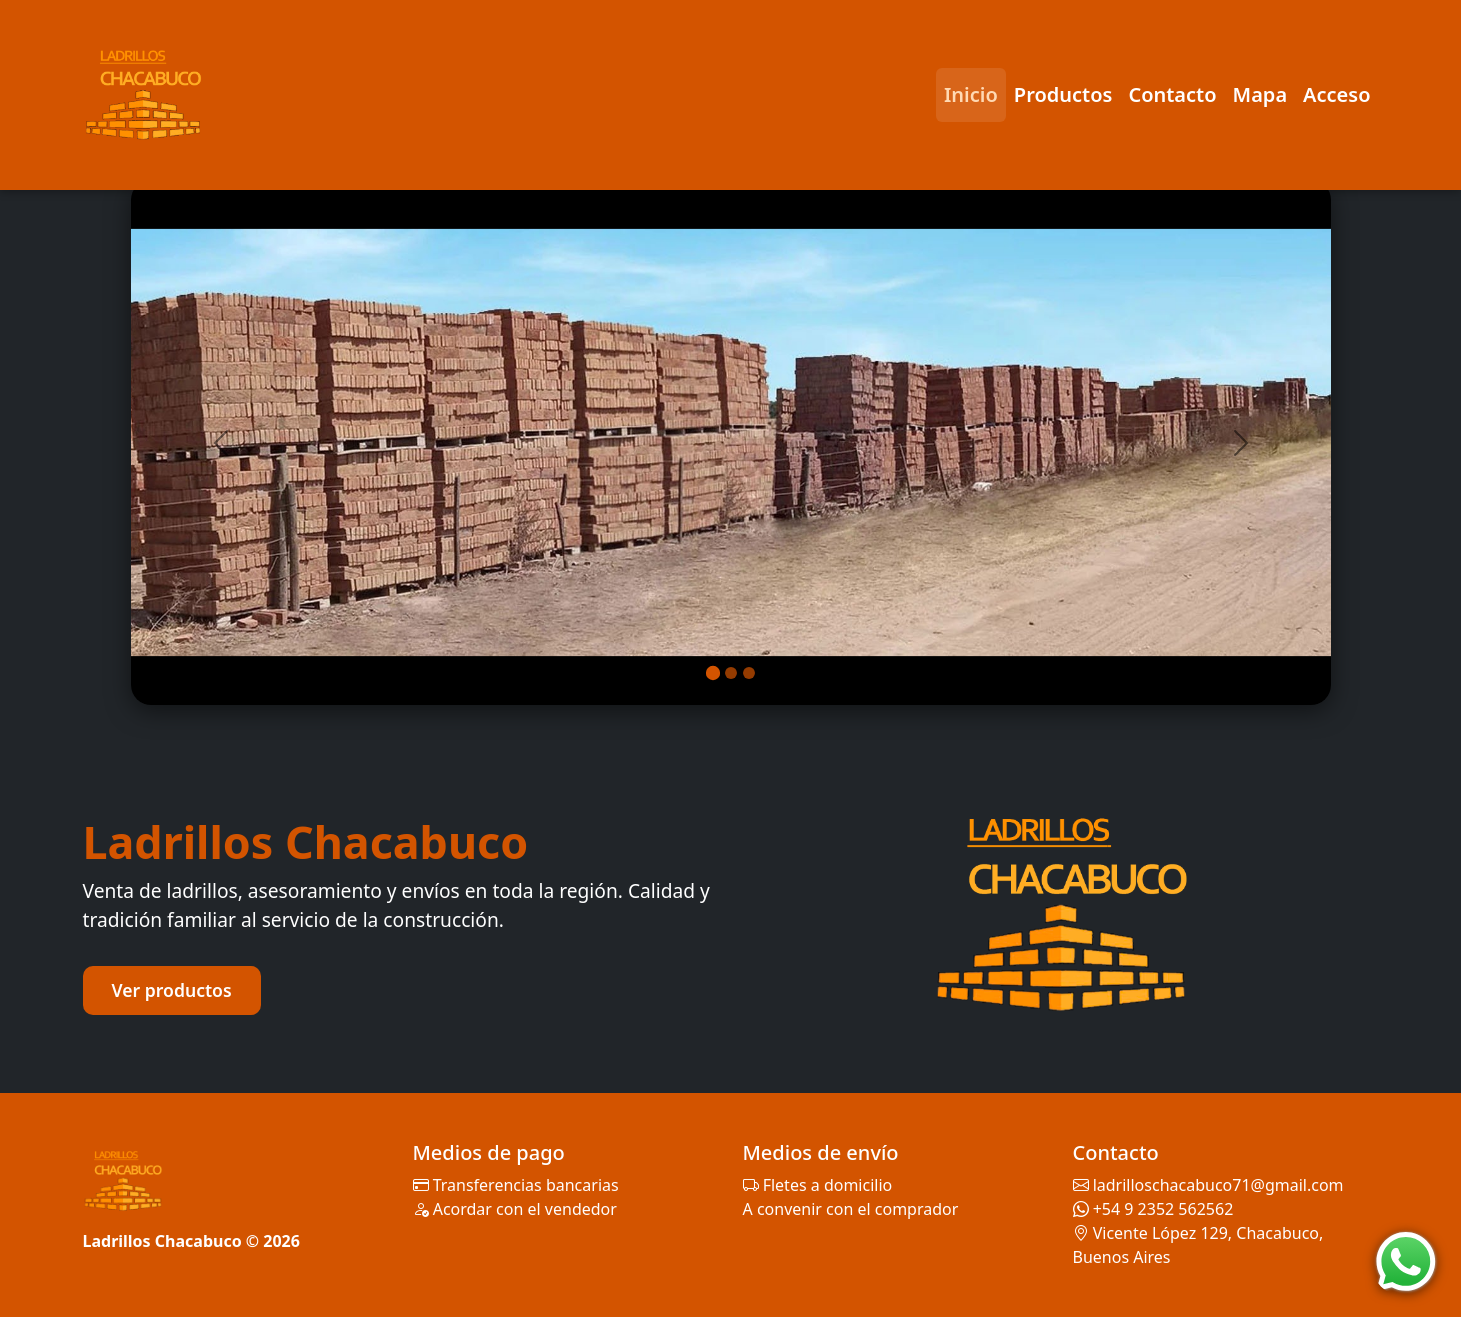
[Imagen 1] (712, 673)
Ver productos (172, 990)
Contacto (1172, 94)
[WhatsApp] (1406, 1262)
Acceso (1336, 94)
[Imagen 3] (749, 673)
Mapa (1260, 94)
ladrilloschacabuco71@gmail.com (1218, 1185)
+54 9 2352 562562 (1163, 1209)
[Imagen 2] (731, 673)
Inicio (971, 94)
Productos (1063, 94)
